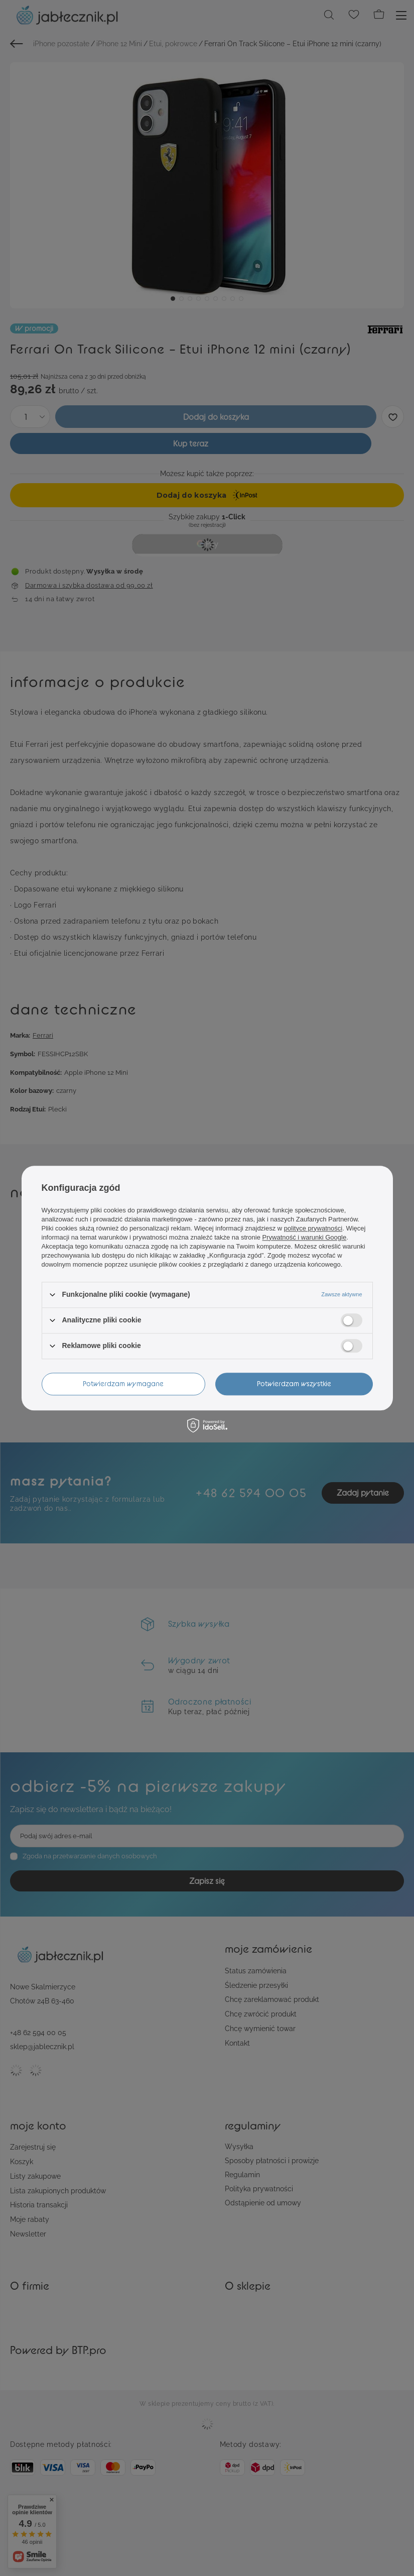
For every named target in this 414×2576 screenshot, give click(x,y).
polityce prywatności (313, 1228)
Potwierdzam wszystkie (294, 1383)
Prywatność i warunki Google (304, 1237)
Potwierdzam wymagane (123, 1383)
